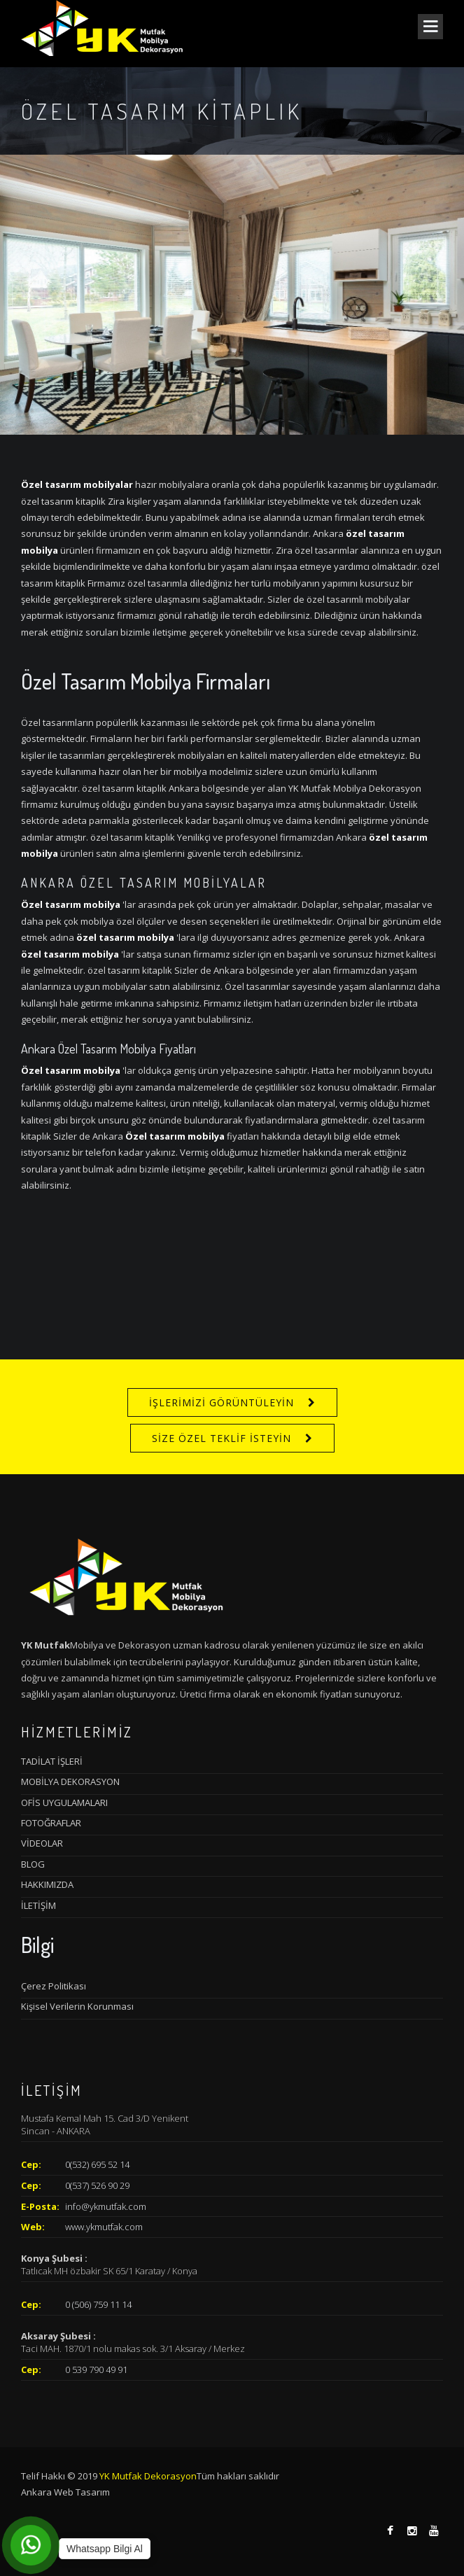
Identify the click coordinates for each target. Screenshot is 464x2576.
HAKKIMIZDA (47, 1884)
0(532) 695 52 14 (97, 2164)
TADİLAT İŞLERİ (52, 1761)
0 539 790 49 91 (96, 2369)
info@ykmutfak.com (105, 2206)
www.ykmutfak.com (104, 2226)
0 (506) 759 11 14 (98, 2304)
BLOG (33, 1864)
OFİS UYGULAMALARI (64, 1802)
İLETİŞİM (38, 1905)
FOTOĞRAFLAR (51, 1822)
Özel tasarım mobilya (70, 904)
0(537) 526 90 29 (97, 2185)
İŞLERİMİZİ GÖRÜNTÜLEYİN (221, 1402)
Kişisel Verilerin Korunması (77, 2006)
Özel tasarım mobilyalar (77, 484)
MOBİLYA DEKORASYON (70, 1781)
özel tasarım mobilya (125, 937)
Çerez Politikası (53, 1986)
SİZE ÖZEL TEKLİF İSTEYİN (221, 1438)
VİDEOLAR (42, 1843)
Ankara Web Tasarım (65, 2492)
